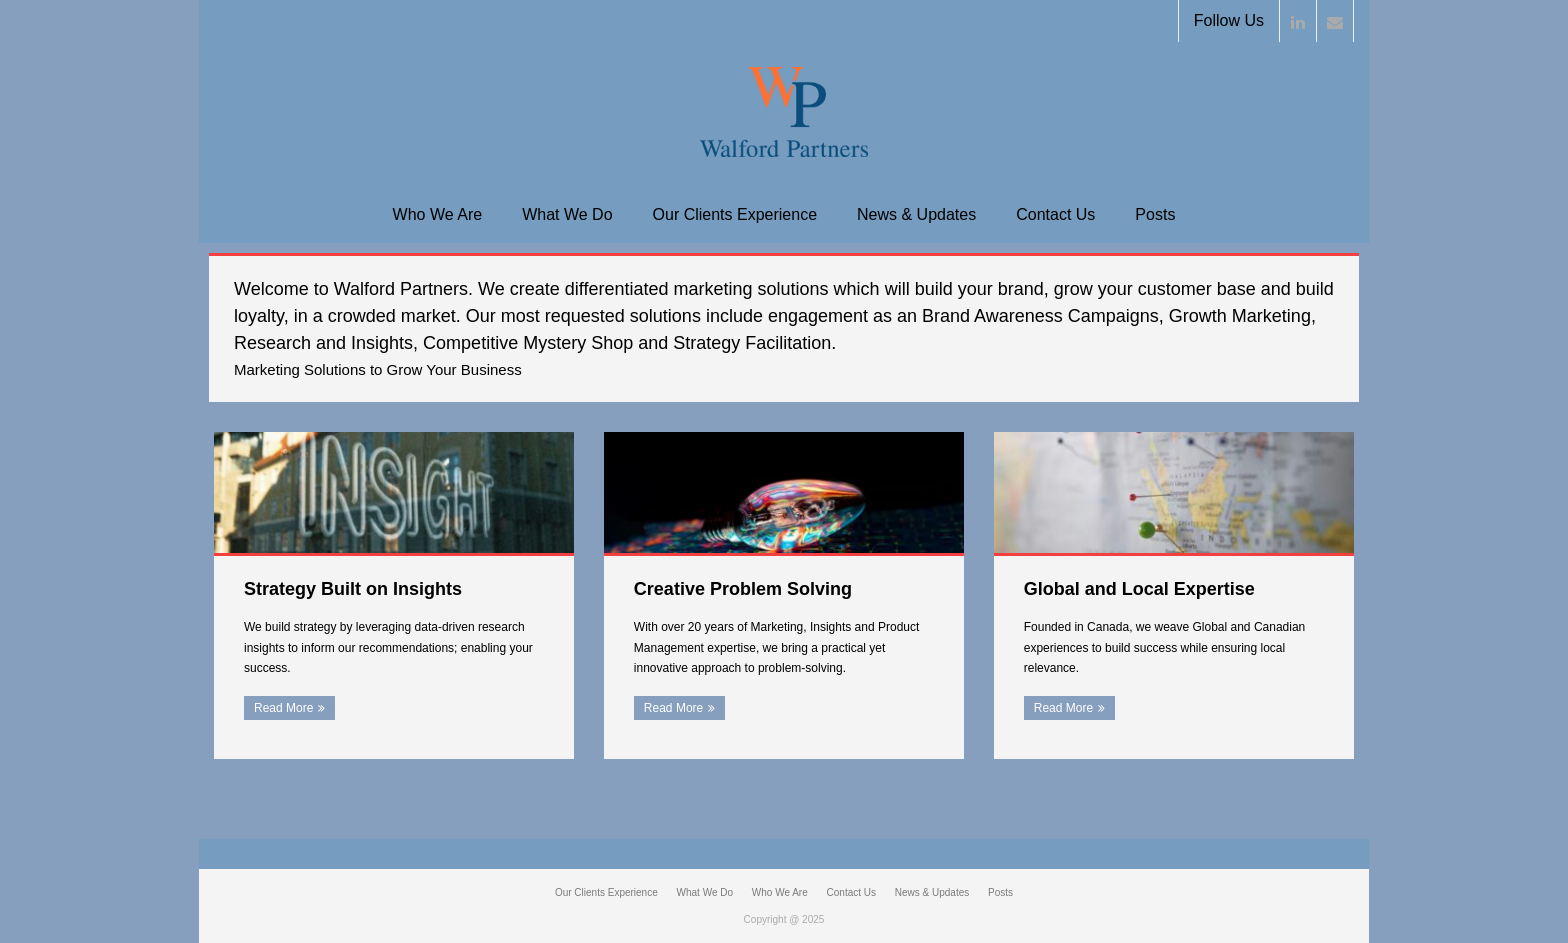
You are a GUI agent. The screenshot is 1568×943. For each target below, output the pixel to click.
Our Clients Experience (735, 214)
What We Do (567, 214)
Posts (1155, 214)
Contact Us (1055, 214)
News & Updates (916, 214)
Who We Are (438, 214)
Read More (283, 708)
